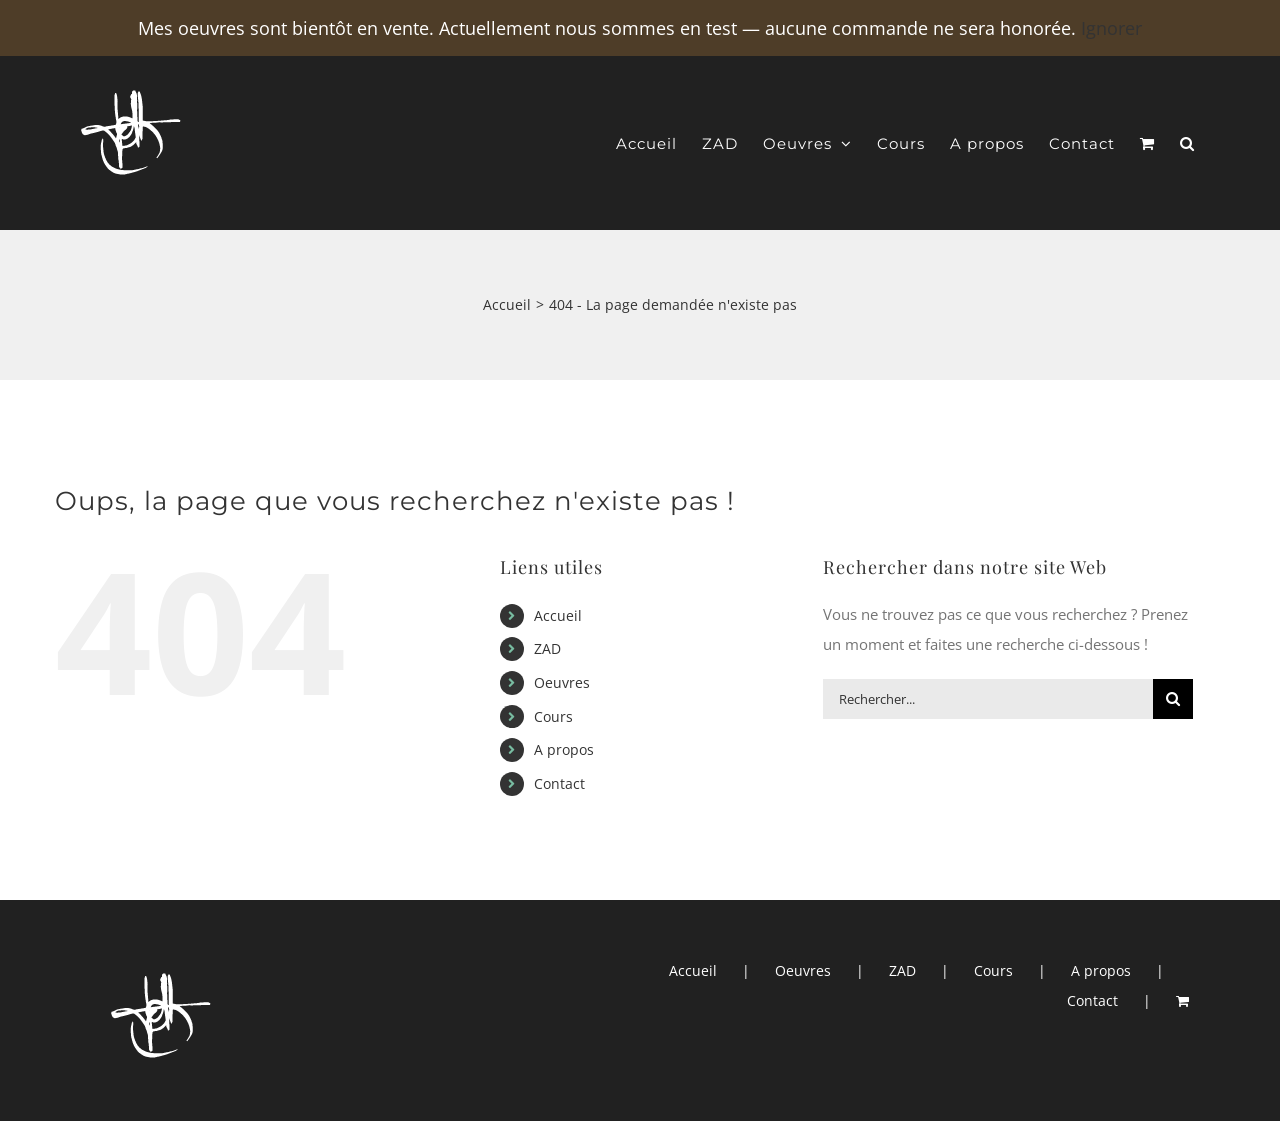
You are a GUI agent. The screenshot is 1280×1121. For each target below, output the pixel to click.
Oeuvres (562, 682)
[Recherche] (1173, 699)
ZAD (547, 648)
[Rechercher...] (988, 699)
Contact (559, 783)
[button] (1187, 143)
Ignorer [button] (1111, 28)
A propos (564, 749)
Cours (553, 716)
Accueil (558, 615)
